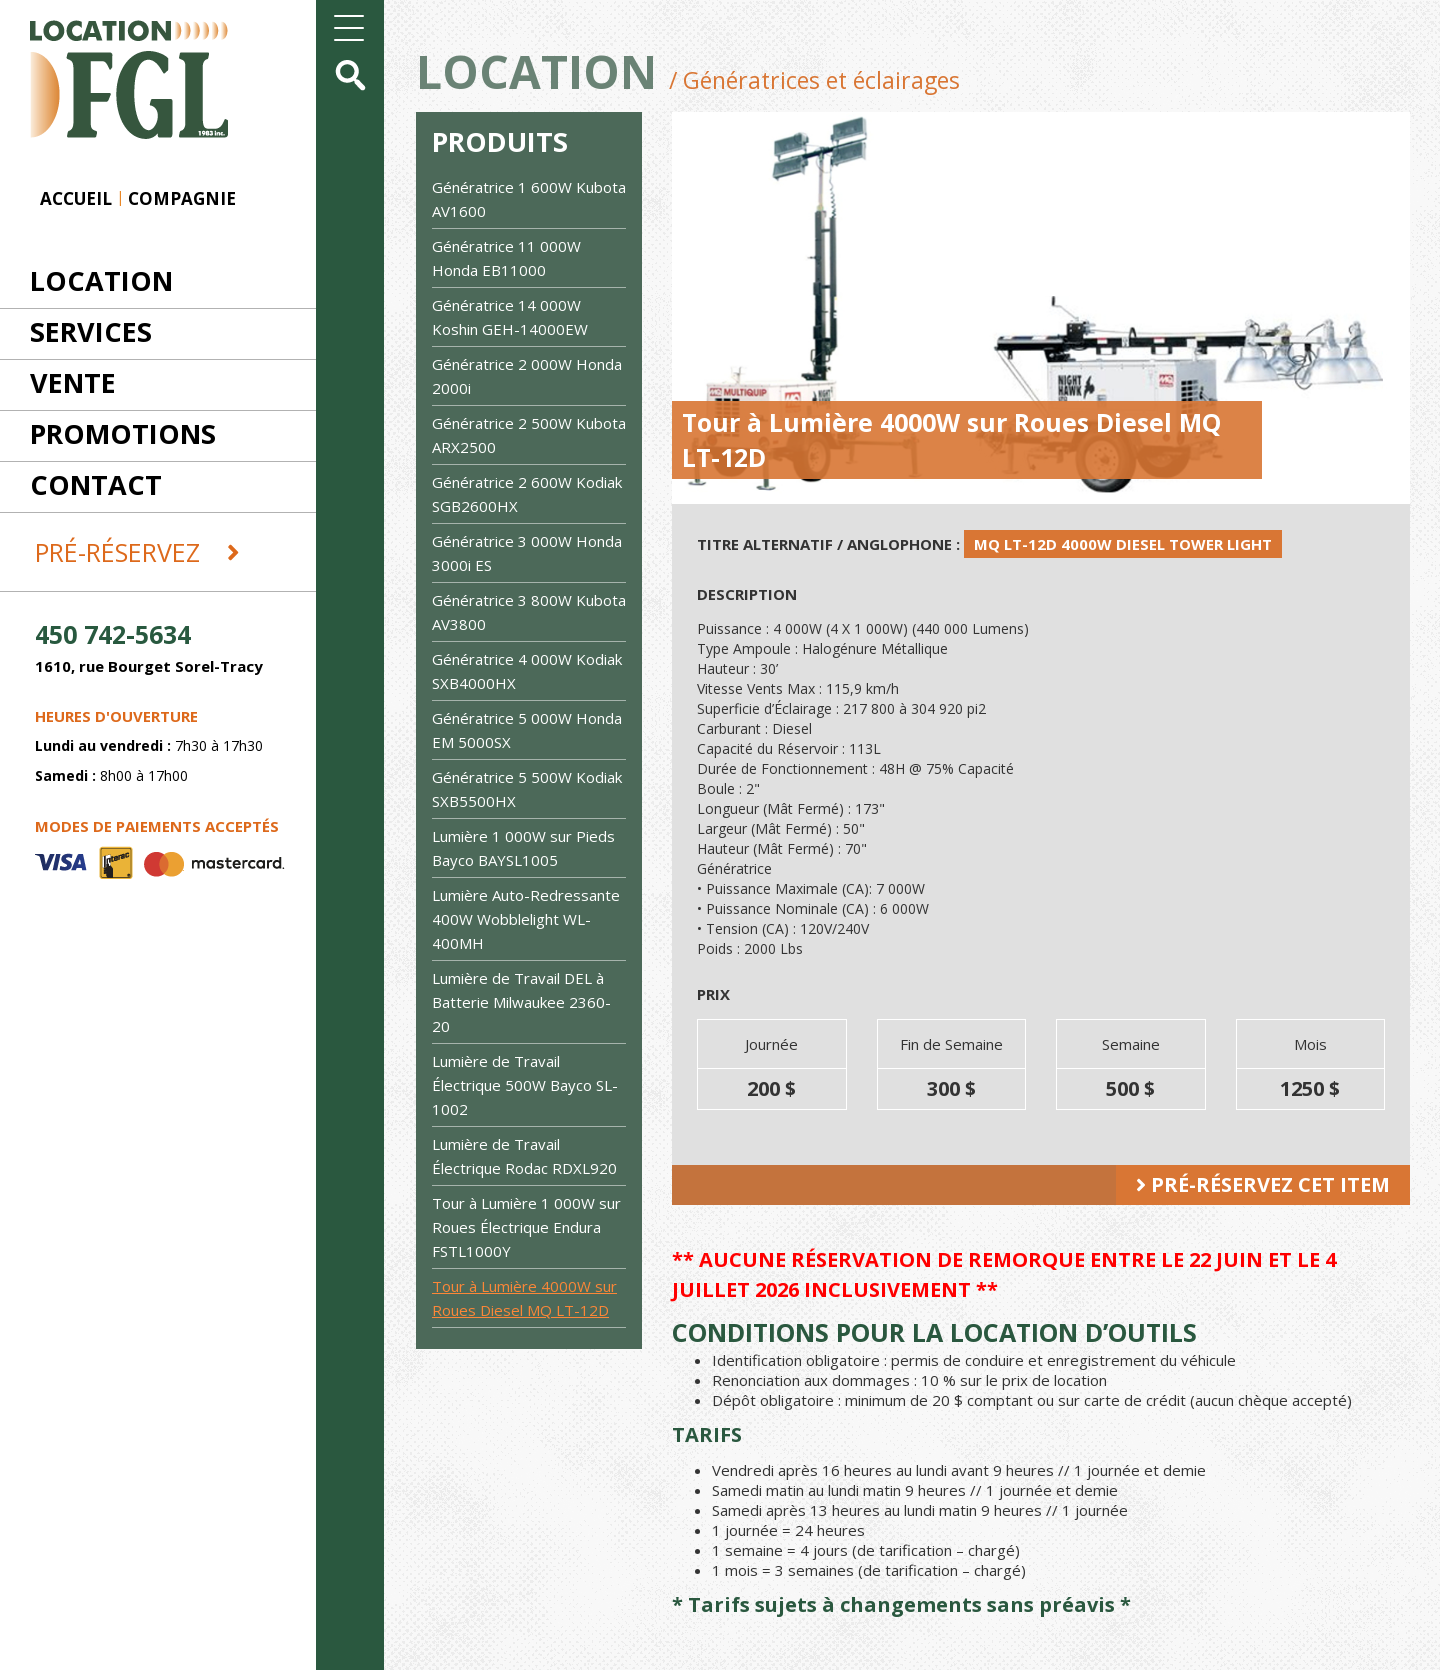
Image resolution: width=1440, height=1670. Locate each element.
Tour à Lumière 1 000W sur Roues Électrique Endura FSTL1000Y (526, 1227)
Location (101, 280)
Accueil (76, 198)
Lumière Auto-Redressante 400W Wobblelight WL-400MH (526, 919)
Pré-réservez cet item (1263, 1184)
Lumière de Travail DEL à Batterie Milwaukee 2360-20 (521, 1002)
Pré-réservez (137, 552)
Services (91, 331)
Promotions (123, 433)
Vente (73, 382)
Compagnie (182, 198)
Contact (96, 484)
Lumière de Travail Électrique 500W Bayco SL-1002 (525, 1085)
